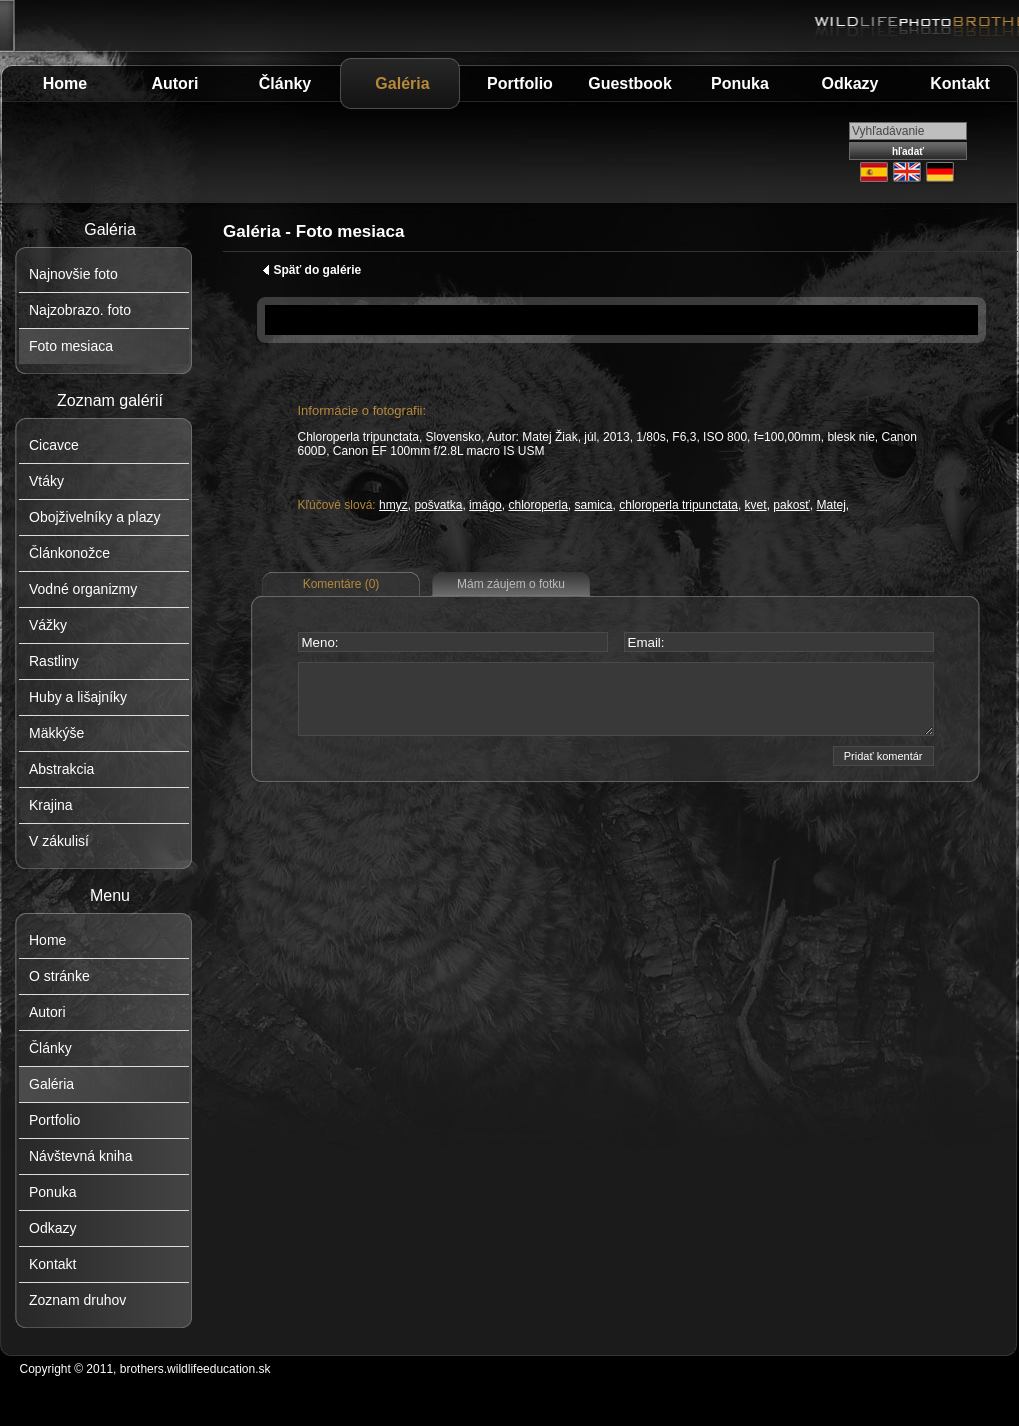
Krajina (51, 805)
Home (65, 83)
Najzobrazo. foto (80, 310)
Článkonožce (69, 553)
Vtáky (46, 481)
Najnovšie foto (73, 274)
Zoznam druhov (77, 1300)
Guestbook (630, 83)
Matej (831, 505)
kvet (756, 505)
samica (594, 505)
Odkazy (850, 83)
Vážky (48, 625)
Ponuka (740, 83)
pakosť (791, 505)
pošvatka (438, 505)
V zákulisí (59, 841)
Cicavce (54, 445)
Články (285, 83)
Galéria (402, 83)
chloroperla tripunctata (678, 505)
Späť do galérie (312, 270)
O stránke (59, 976)
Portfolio (520, 83)
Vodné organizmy (83, 589)
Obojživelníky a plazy (95, 517)
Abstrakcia (61, 769)
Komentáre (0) (341, 584)
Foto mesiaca (71, 346)
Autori (174, 83)
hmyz (393, 505)
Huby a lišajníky (78, 697)
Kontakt (960, 83)
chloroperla (537, 505)
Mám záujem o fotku (511, 584)
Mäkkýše (56, 733)
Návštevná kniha (81, 1156)
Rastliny (54, 661)
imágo (485, 505)
